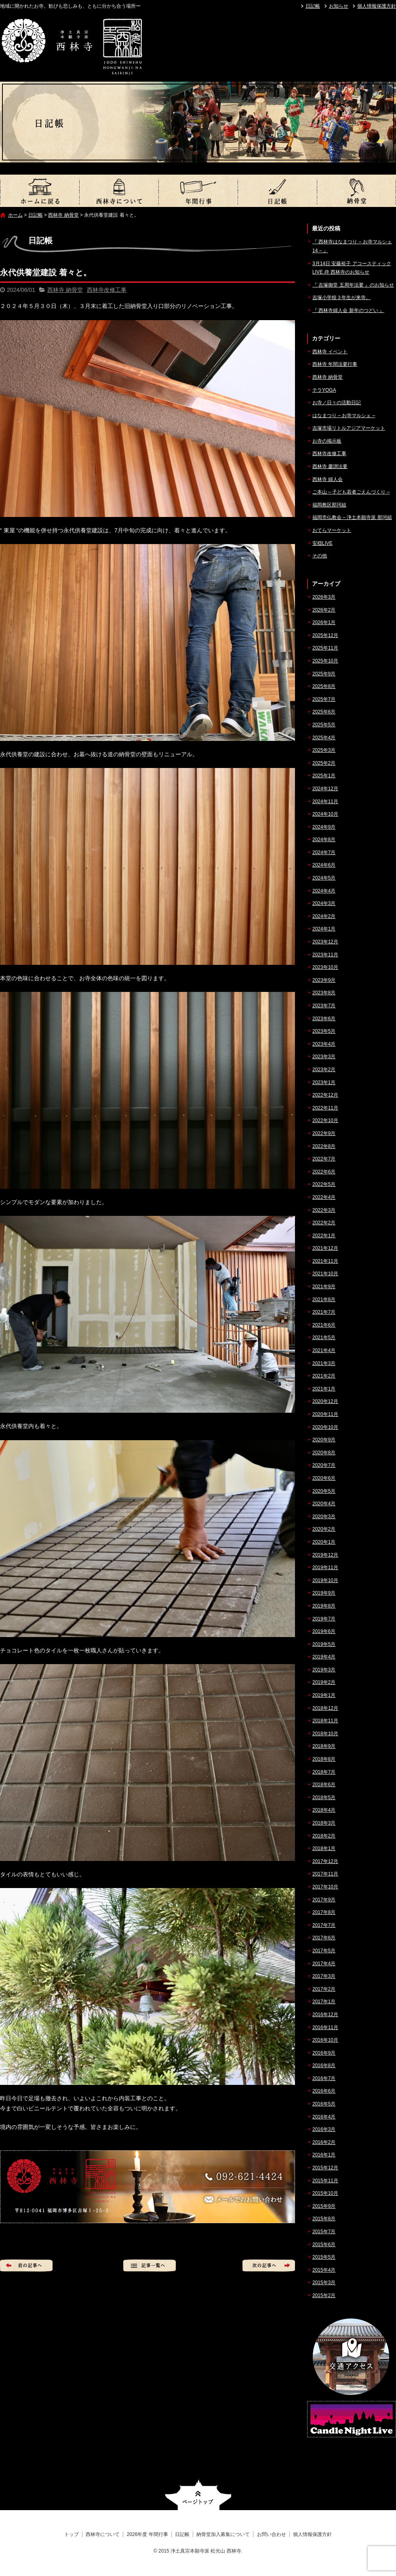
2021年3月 (323, 1363)
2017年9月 (323, 1900)
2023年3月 (323, 1056)
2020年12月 (325, 1401)
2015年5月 (323, 2257)
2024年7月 (323, 852)
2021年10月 (325, 1273)
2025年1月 (323, 775)
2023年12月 (325, 942)
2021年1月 (323, 1389)
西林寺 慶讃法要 (330, 466)
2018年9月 (323, 1746)
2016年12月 (325, 2014)
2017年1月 (323, 2001)
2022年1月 (323, 1235)
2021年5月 (323, 1337)
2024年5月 (323, 878)
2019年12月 (325, 1555)
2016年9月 (323, 2053)
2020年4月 (323, 1503)
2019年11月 (325, 1567)
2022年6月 (323, 1172)
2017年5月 (323, 1951)
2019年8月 (323, 1606)
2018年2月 (323, 1836)
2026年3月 (323, 597)
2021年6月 (323, 1325)
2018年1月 (323, 1848)
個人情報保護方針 (376, 6)
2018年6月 (323, 1784)
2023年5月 (323, 1031)
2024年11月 (325, 801)
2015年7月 (323, 2231)
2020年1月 (323, 1542)
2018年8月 (323, 1759)
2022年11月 (325, 1108)
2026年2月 (323, 610)
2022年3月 (323, 1210)
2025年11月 (325, 648)
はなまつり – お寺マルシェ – (343, 415)
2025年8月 (323, 686)
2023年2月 (323, 1069)
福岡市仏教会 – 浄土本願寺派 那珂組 (352, 517)
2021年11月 (325, 1261)
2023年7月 (323, 1005)
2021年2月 (323, 1376)
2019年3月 (323, 1670)
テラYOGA (324, 390)
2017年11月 (325, 1874)
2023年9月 (323, 980)
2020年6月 (323, 1478)
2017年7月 (323, 1925)
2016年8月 (323, 2065)
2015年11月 (325, 2181)
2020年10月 (325, 1427)
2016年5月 (323, 2104)
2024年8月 (323, 839)
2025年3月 (323, 750)
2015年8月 (323, 2219)
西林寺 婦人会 (327, 479)
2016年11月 (325, 2027)
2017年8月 (323, 1912)
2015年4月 (323, 2270)
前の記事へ (26, 2266)
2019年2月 (323, 1682)
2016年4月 (323, 2117)
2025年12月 (325, 635)
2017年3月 (323, 1976)
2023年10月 (325, 967)
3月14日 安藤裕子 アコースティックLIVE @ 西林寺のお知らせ (351, 268)
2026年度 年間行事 (198, 191)
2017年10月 (325, 1887)
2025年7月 (323, 699)
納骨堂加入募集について (356, 191)
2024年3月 (323, 903)
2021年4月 (323, 1350)
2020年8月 (323, 1453)
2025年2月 (323, 763)
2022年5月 (323, 1184)
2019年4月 (323, 1657)
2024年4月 (323, 891)
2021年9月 (323, 1286)
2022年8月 (323, 1146)
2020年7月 (323, 1465)
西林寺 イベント (330, 351)
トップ (39, 191)
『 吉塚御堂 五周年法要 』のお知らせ (353, 285)
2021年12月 (325, 1248)
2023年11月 (325, 955)
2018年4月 (323, 1810)
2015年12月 (325, 2168)
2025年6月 (323, 712)
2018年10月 (325, 1733)
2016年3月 (323, 2129)
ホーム (15, 215)
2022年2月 (323, 1223)
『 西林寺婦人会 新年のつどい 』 (348, 310)
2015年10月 (325, 2193)
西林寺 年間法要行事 (334, 364)
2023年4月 (323, 1044)
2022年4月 (323, 1197)
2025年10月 (325, 661)
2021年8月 (323, 1299)
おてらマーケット (331, 530)
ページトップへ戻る (198, 2495)
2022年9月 (323, 1133)
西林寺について (118, 191)
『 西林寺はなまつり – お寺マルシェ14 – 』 (352, 246)
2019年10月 (325, 1580)
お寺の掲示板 (326, 441)
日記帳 (312, 6)
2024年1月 (323, 929)
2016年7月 (323, 2078)
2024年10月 (325, 814)
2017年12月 (325, 1861)
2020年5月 (323, 1491)
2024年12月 (325, 788)
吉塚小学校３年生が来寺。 (341, 297)
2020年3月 (323, 1516)
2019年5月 (323, 1644)
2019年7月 (323, 1619)
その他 (319, 556)
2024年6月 (323, 865)
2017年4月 (323, 1963)
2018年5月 (323, 1797)
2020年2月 (323, 1529)
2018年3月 (323, 1823)
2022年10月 (325, 1120)
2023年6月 (323, 1018)
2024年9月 (323, 827)
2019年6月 (323, 1631)
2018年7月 (323, 1772)
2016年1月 (323, 2155)
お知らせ (338, 6)
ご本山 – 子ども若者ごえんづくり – (351, 492)
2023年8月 (323, 993)
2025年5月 (323, 725)
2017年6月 (323, 1938)
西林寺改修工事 (106, 290)
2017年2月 (323, 1989)
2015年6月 (323, 2244)
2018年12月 (325, 1708)
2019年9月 (323, 1593)
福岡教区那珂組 (329, 505)
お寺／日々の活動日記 (336, 402)
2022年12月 (325, 1095)
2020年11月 (325, 1414)
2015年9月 (323, 2206)
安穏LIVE (322, 543)
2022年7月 (323, 1159)
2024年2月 (323, 916)
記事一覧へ (149, 2266)
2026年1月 (323, 622)
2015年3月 (323, 2282)
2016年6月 (323, 2091)
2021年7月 (323, 1312)
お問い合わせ (271, 2534)
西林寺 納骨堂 (63, 215)
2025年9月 (323, 674)
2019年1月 (323, 1695)
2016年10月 (325, 2040)
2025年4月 (323, 738)
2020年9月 (323, 1440)
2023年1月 (323, 1082)
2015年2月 (323, 2295)
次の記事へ (268, 2266)
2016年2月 (323, 2142)
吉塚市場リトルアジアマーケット (348, 428)
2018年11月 (325, 1721)
